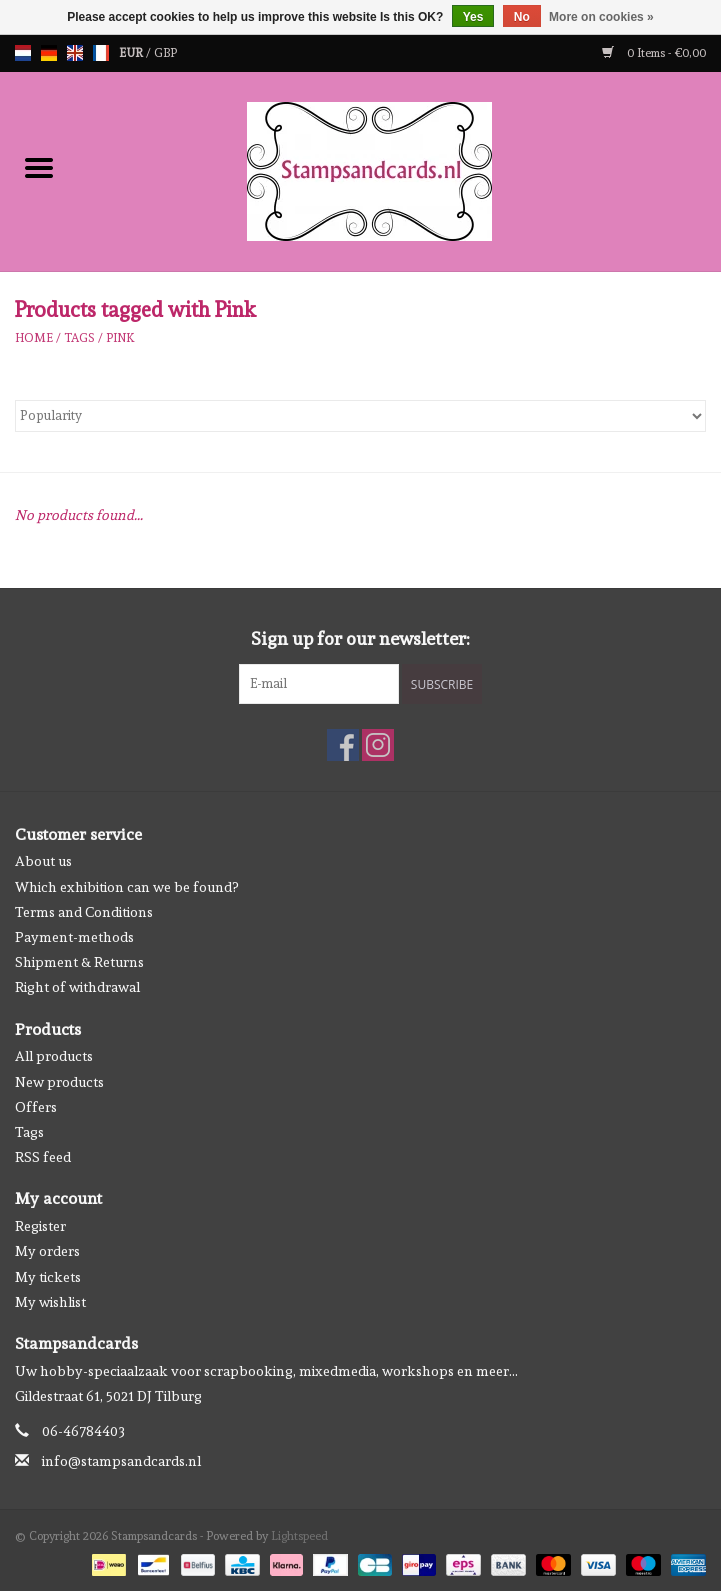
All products (54, 1056)
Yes (473, 17)
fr (101, 53)
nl (23, 53)
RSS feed (43, 1157)
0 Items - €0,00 (654, 53)
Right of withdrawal (77, 987)
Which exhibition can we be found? (126, 887)
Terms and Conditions (84, 912)
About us (43, 861)
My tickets (48, 1277)
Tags (79, 338)
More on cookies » (601, 17)
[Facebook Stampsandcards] (343, 745)
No (522, 17)
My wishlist (50, 1302)
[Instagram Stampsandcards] (378, 745)
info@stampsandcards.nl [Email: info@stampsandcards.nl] (121, 1461)
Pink (120, 338)
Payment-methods (74, 937)
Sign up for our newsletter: (360, 638)
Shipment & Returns (79, 962)
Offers (36, 1107)
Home (34, 338)
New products (59, 1082)
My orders (47, 1251)
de (49, 53)
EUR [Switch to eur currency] (132, 53)
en (75, 53)
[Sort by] (360, 416)
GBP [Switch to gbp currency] (165, 53)
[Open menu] (39, 167)
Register (40, 1226)
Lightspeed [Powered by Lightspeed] (299, 1536)
